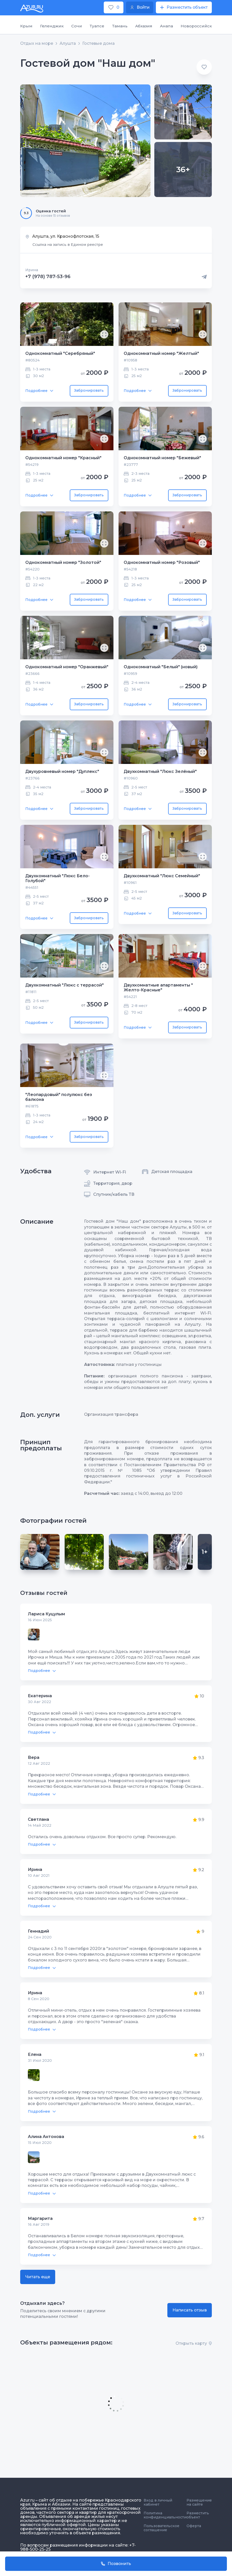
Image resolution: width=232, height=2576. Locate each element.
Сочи (76, 26)
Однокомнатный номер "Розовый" (162, 562)
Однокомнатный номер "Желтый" (161, 353)
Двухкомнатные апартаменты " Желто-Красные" (158, 988)
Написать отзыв (189, 2310)
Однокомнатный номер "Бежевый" (162, 458)
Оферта (194, 2526)
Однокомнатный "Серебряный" (60, 353)
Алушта (68, 43)
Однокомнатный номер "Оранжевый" (66, 667)
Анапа (166, 26)
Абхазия (143, 26)
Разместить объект (198, 2515)
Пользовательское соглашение (161, 2528)
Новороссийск (196, 26)
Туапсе (97, 26)
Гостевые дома (98, 43)
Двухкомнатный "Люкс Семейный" (162, 876)
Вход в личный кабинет (158, 2502)
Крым (26, 26)
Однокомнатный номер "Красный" (63, 458)
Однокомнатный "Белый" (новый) (161, 667)
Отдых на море (36, 43)
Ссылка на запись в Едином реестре (67, 244)
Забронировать (89, 391)
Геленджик (52, 26)
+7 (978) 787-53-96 (48, 276)
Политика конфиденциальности (165, 2515)
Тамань (119, 26)
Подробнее (39, 391)
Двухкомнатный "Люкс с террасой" (64, 985)
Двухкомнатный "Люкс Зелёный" (160, 771)
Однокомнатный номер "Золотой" (63, 562)
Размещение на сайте (199, 2502)
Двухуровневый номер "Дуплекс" (62, 771)
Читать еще (37, 2277)
